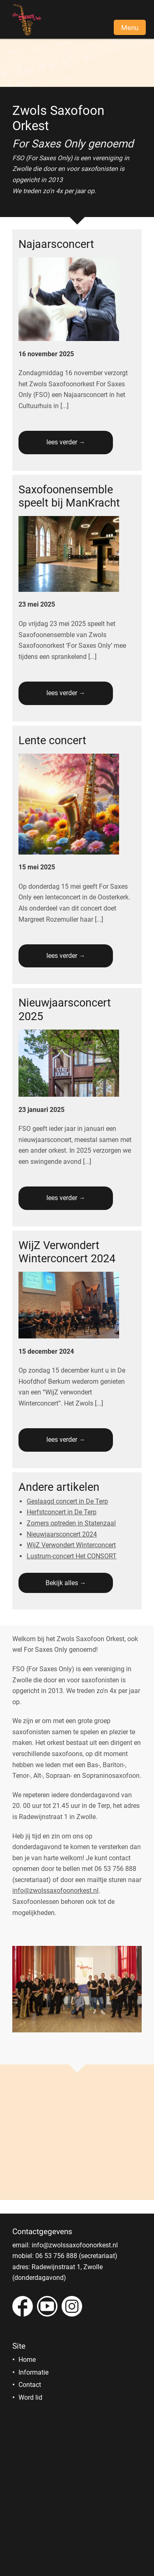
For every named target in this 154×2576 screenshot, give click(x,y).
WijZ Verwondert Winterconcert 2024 (66, 1252)
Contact (29, 2385)
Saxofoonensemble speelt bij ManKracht (69, 496)
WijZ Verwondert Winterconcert (71, 1545)
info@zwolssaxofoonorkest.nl (55, 1890)
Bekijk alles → (66, 1583)
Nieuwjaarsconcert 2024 (62, 1534)
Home (27, 2359)
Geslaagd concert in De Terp (67, 1501)
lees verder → (65, 442)
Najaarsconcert (56, 244)
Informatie (33, 2372)
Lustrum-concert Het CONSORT (72, 1556)
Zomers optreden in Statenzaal (71, 1523)
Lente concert (52, 740)
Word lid (30, 2397)
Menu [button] (129, 27)
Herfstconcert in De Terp (62, 1512)
